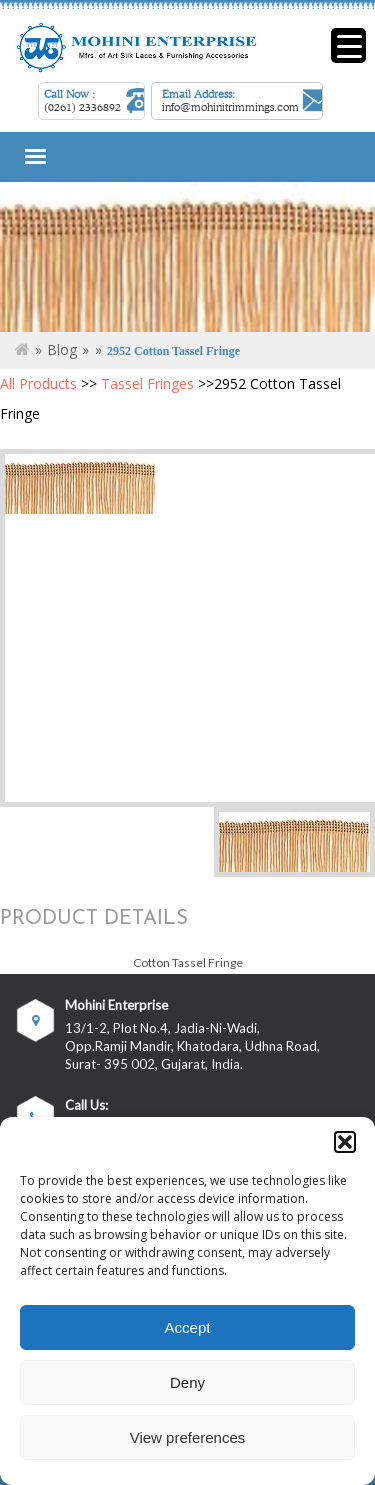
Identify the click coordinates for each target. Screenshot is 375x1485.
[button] (345, 1142)
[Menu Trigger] (348, 45)
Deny (187, 1382)
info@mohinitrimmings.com (230, 107)
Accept (188, 1327)
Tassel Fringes (147, 383)
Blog (62, 349)
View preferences (188, 1437)
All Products (38, 383)
